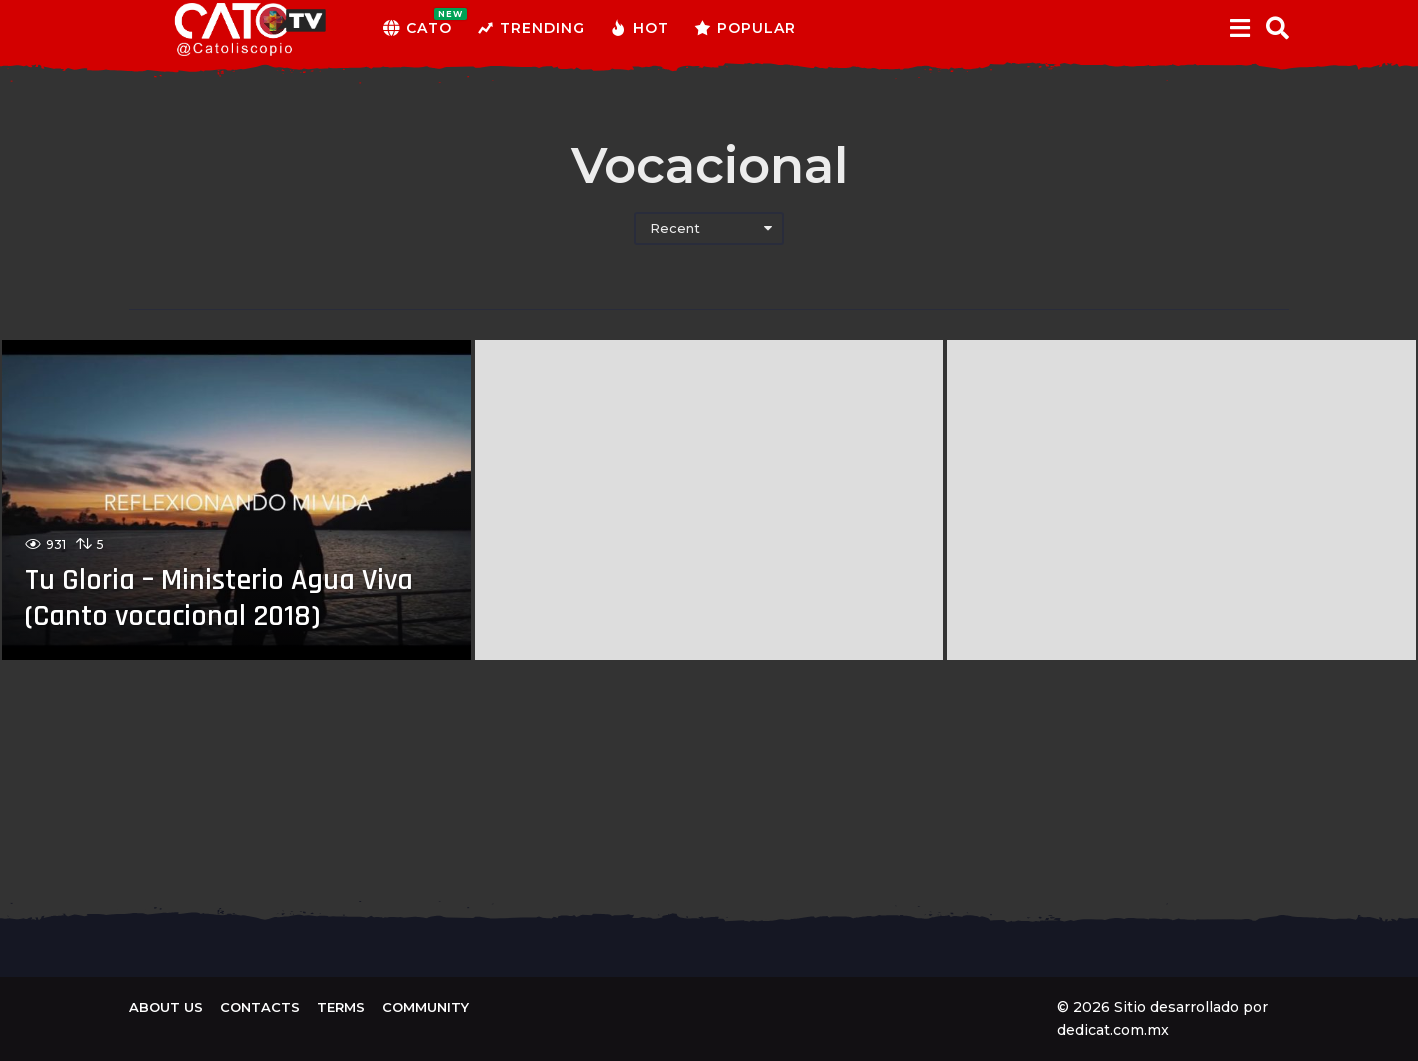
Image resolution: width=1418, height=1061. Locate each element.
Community (425, 1007)
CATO (417, 28)
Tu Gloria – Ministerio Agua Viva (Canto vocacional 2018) (219, 598)
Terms (341, 1007)
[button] (1239, 28)
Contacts (260, 1007)
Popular (745, 28)
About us (166, 1007)
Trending (531, 28)
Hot (639, 28)
